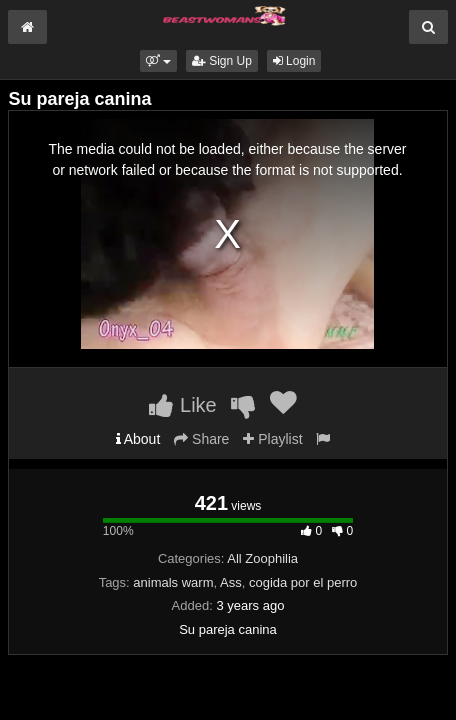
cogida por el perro (303, 582)
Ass (231, 582)
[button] (158, 61)
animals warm (173, 582)
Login (294, 61)
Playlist (272, 439)
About (138, 439)
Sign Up (222, 61)
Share (201, 439)
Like (182, 405)
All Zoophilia (262, 558)
